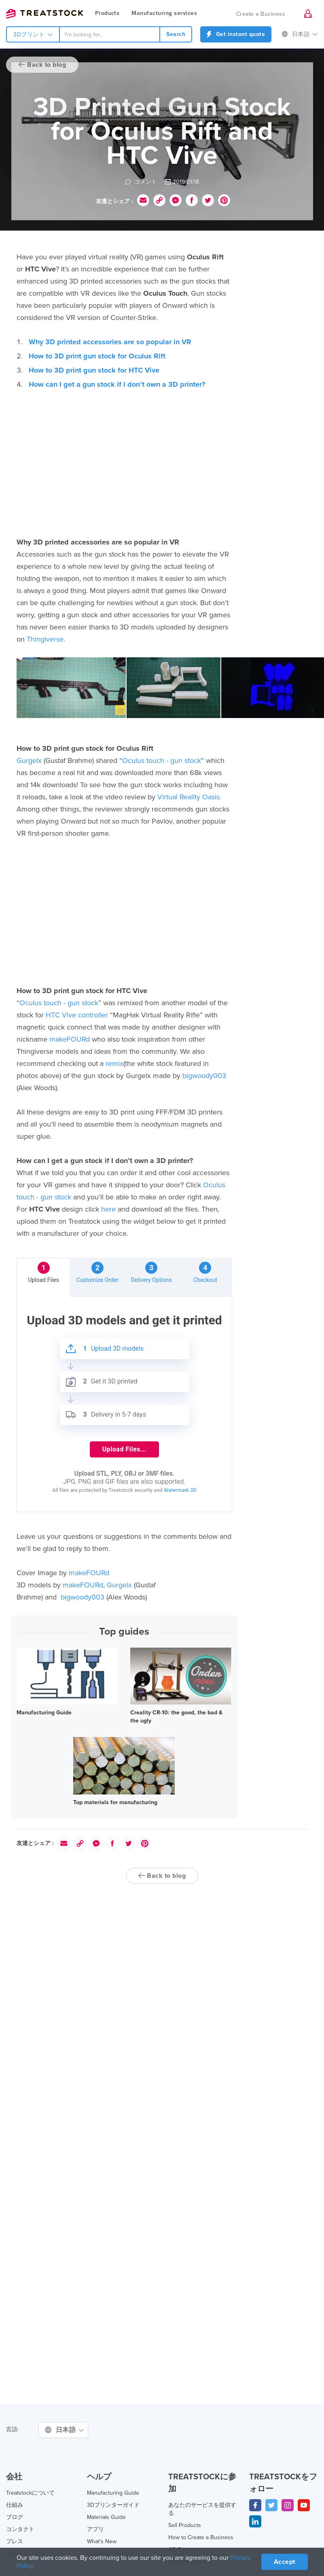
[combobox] (109, 34)
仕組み (14, 2505)
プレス (14, 2541)
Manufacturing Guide (44, 1712)
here (108, 1209)
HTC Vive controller (77, 1014)
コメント (141, 181)
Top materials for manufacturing (115, 1802)
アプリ (95, 2529)
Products (107, 13)
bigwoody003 (204, 1075)
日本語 (300, 34)
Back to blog (42, 65)
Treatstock (44, 14)
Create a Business (261, 14)
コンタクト (20, 2529)
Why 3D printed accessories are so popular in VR (110, 341)
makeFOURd (69, 1039)
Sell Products (184, 2525)
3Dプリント (33, 34)
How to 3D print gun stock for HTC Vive (94, 370)
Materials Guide (106, 2517)
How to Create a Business (200, 2537)
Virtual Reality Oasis (188, 796)
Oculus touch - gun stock (161, 760)
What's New (101, 2541)
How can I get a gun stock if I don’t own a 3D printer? (117, 384)
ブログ (14, 2517)
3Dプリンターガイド (113, 2505)
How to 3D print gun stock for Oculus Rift (97, 356)
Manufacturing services (164, 13)
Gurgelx (29, 760)
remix (114, 1063)
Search (175, 34)
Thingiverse (45, 639)
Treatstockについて (30, 2492)
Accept (284, 2562)
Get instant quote (236, 34)
